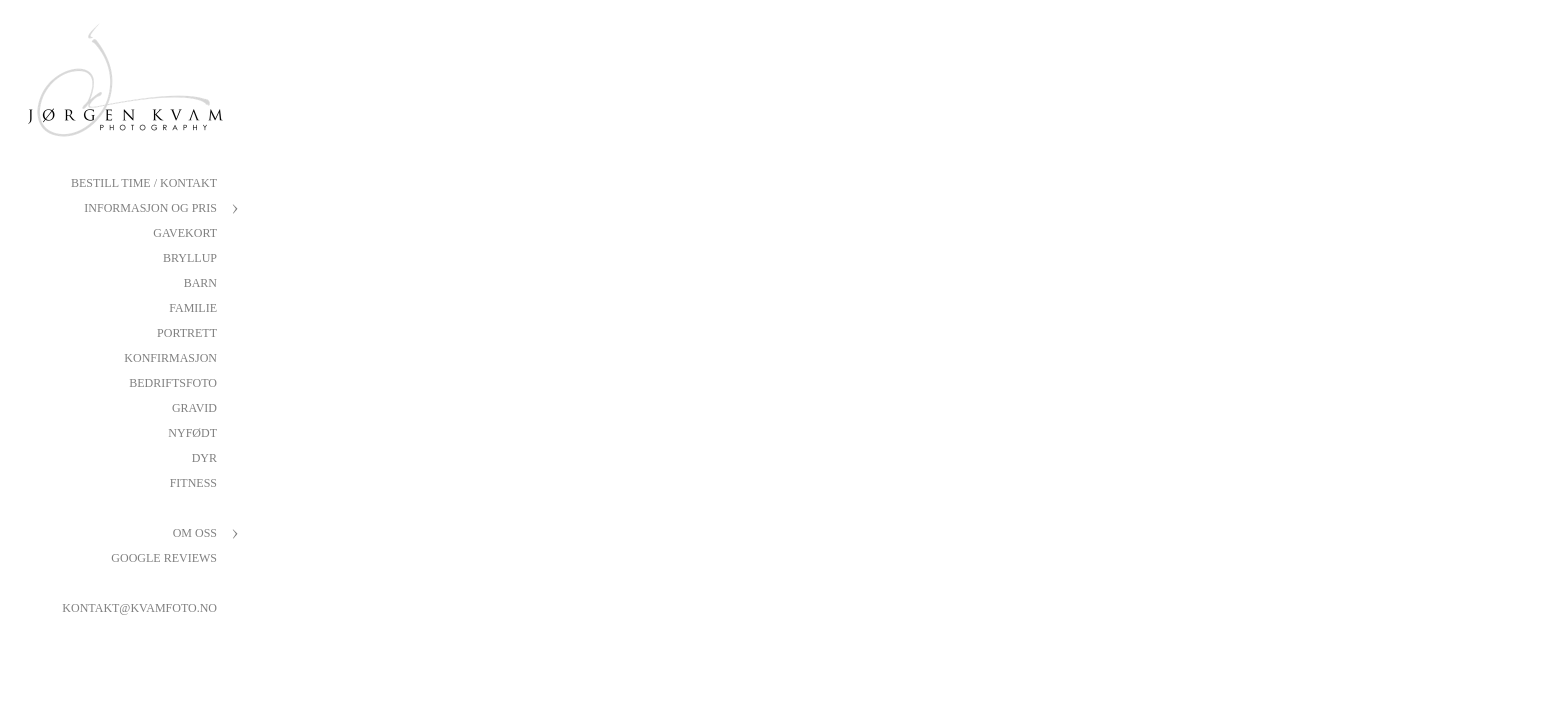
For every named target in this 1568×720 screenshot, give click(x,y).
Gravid (194, 408)
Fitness (193, 483)
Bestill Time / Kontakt (144, 183)
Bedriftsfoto (173, 383)
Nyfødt (192, 433)
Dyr (204, 458)
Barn (200, 283)
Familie (193, 308)
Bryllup (190, 258)
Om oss (195, 533)
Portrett (187, 333)
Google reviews (164, 558)
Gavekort (185, 233)
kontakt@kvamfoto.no (139, 608)
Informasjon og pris (150, 208)
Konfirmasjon (170, 358)
